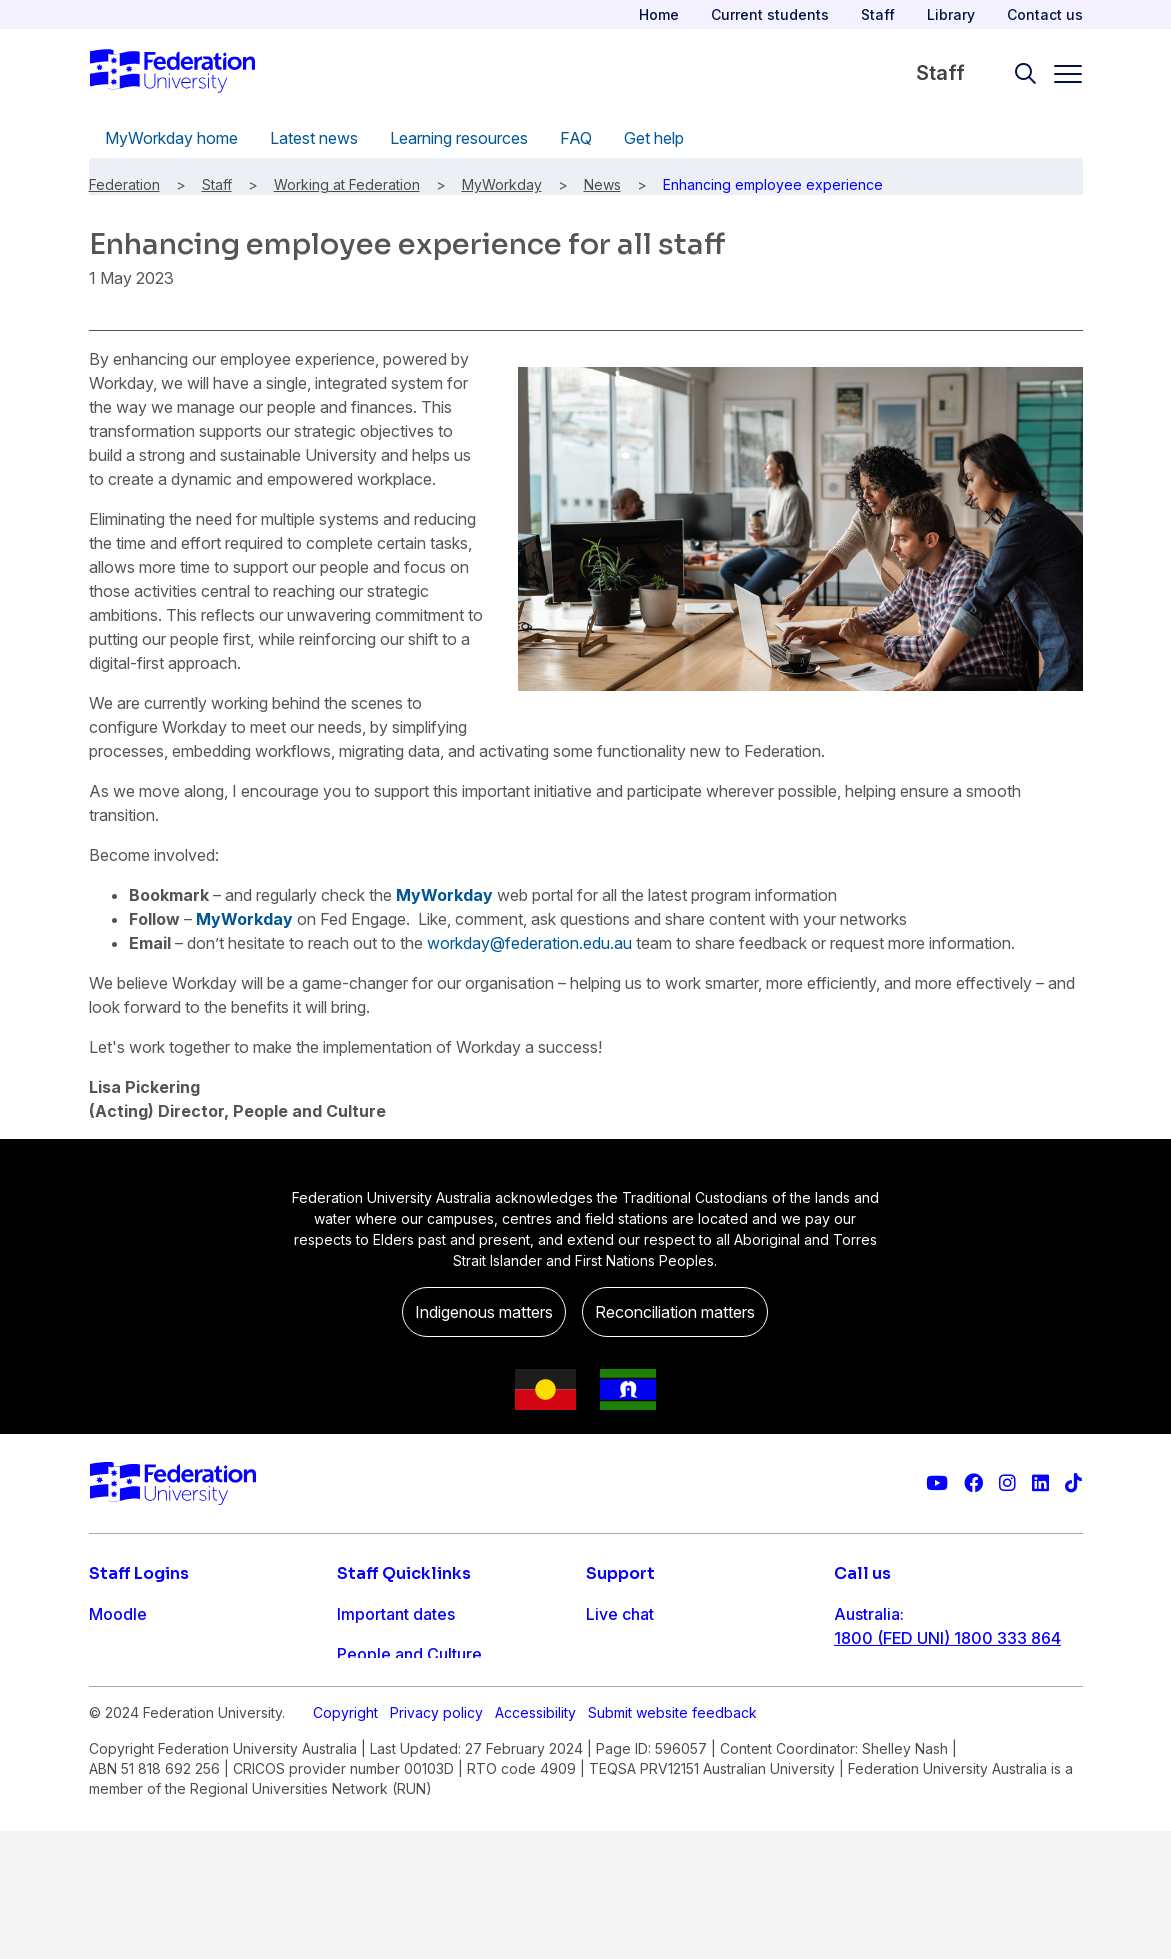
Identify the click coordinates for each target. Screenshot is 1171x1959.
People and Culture (409, 1654)
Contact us (1045, 14)
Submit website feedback (672, 1840)
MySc (110, 1774)
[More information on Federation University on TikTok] (1073, 1483)
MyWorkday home (171, 138)
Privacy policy (436, 1840)
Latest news (314, 138)
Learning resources (459, 138)
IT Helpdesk (382, 1734)
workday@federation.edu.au (529, 943)
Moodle (118, 1614)
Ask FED (617, 1694)
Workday (123, 1734)
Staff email (129, 1654)
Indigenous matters (484, 1312)
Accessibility (535, 1840)
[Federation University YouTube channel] (937, 1483)
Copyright (345, 1840)
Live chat (620, 1614)
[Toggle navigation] (1060, 74)
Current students (770, 14)
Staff (878, 14)
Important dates (396, 1614)
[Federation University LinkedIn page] (1040, 1483)
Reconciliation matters (675, 1312)
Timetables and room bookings (454, 1694)
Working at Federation (347, 184)
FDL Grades (133, 1694)
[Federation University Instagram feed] (1007, 1483)
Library (951, 14)
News (602, 184)
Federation (124, 184)
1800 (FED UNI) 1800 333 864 (947, 1638)
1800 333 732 (887, 1766)
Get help (654, 138)
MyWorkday (502, 184)
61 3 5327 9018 (892, 1702)
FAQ (576, 138)
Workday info (387, 1774)
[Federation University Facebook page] (973, 1483)
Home (659, 14)
